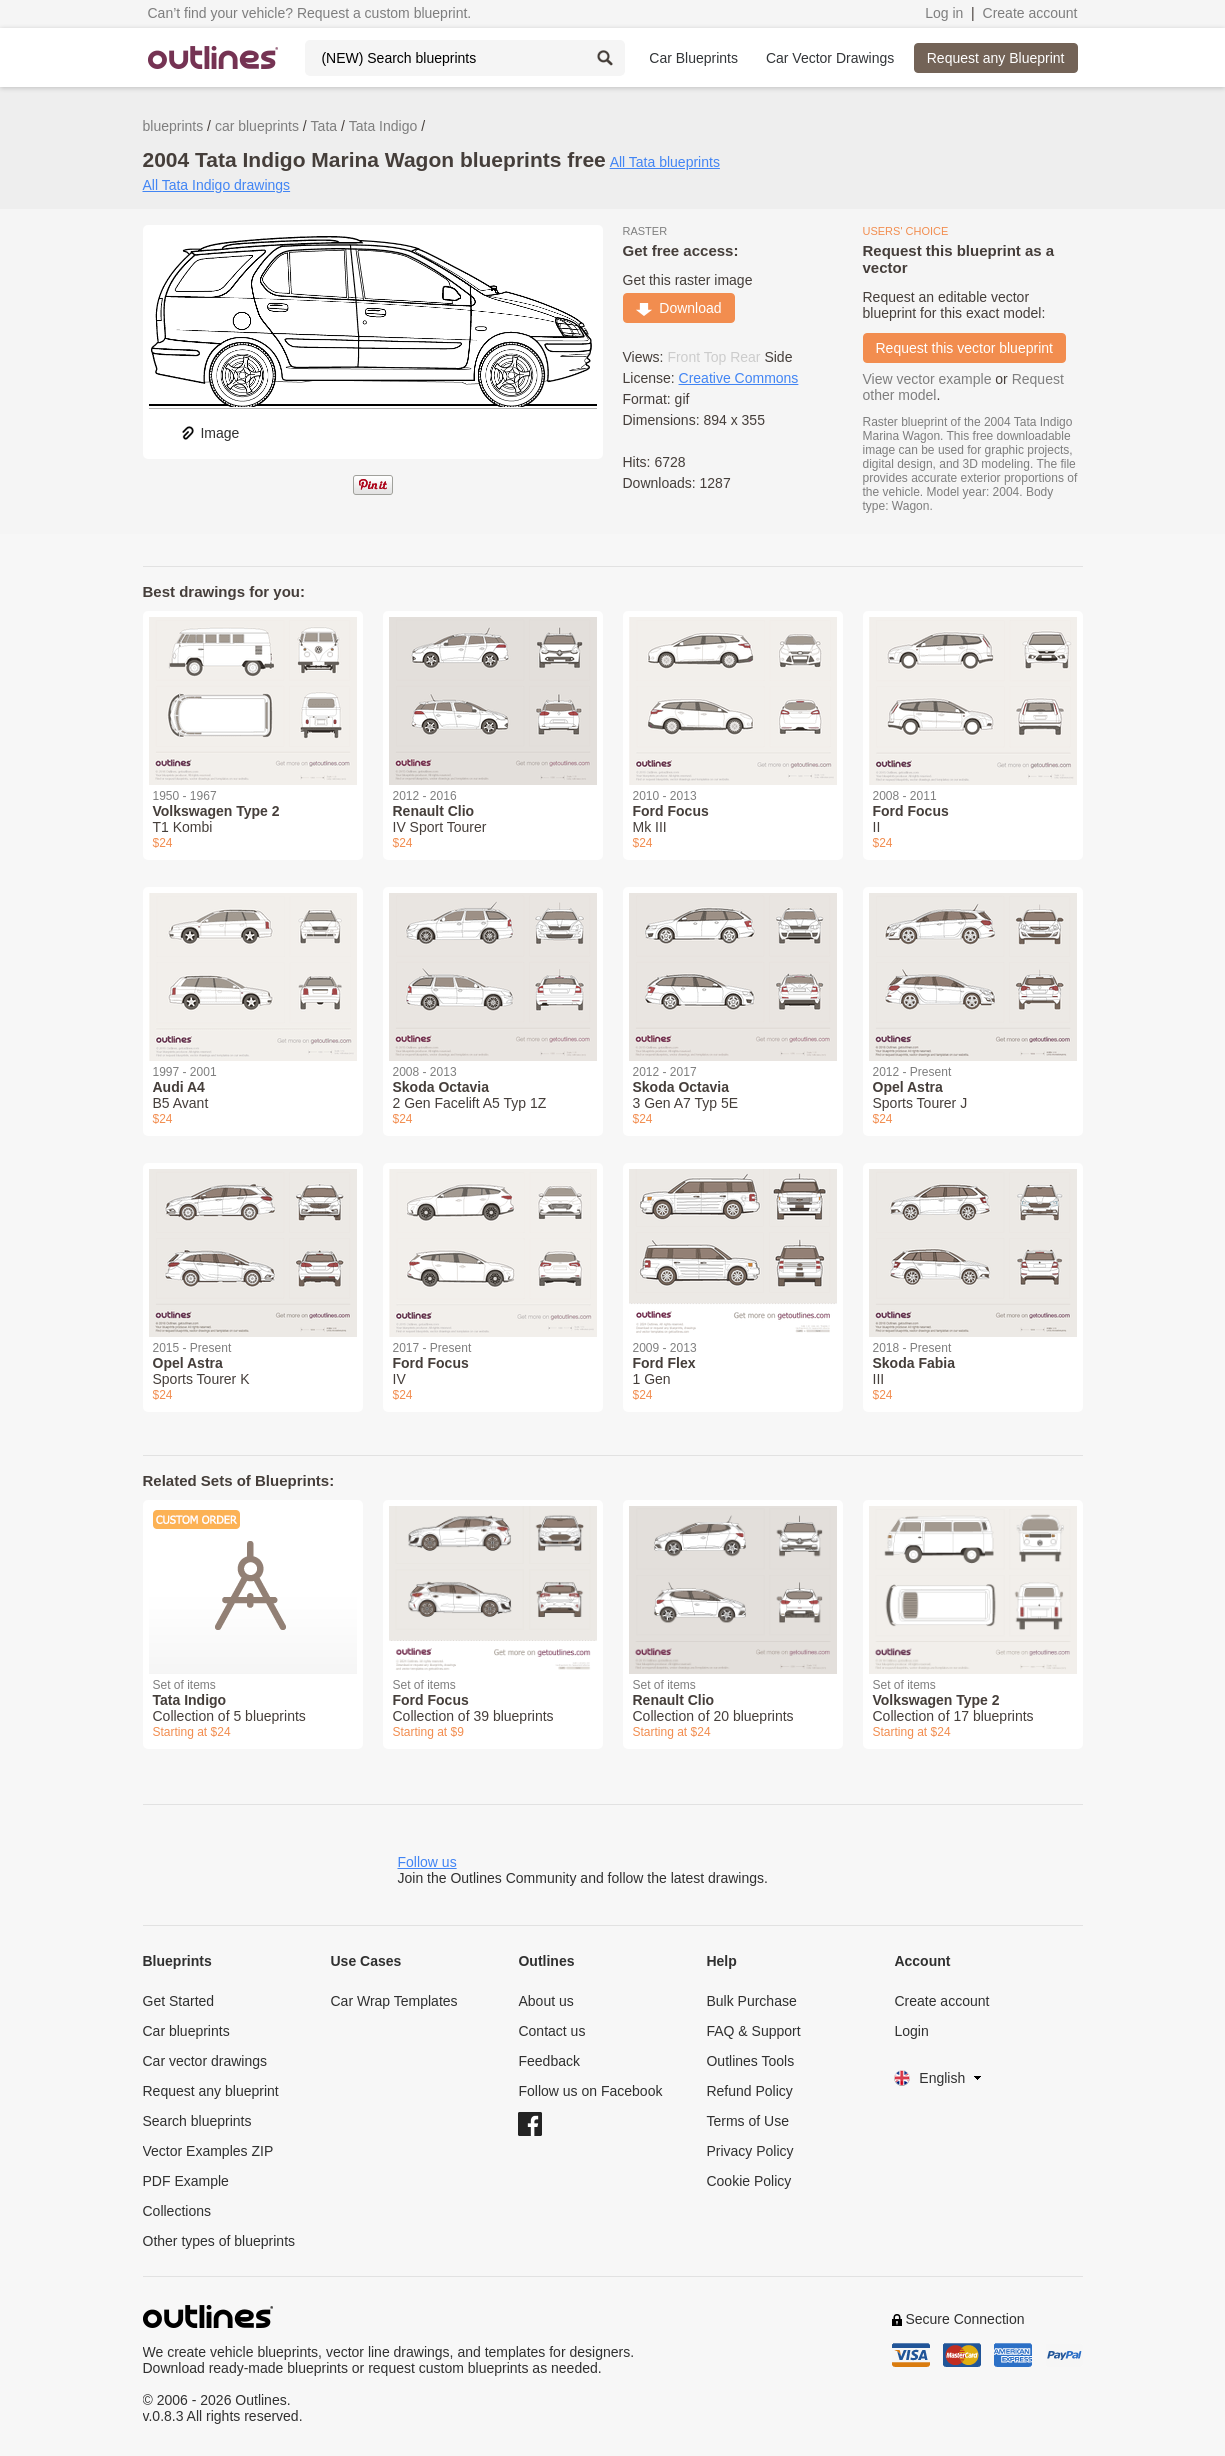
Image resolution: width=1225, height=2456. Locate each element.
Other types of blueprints (219, 2241)
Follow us (427, 1862)
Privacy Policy (749, 2151)
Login (911, 2031)
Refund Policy (749, 2091)
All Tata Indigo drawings (217, 185)
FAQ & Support (753, 2031)
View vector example (927, 379)
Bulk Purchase (751, 2001)
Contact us (551, 2031)
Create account (1030, 13)
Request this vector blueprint (964, 348)
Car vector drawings (205, 2061)
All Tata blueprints (665, 162)
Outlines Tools (750, 2061)
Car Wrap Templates (393, 2001)
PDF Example (186, 2181)
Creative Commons (739, 378)
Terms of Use (747, 2121)
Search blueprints (197, 2121)
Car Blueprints (693, 58)
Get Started (179, 2001)
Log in (944, 13)
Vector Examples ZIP (208, 2151)
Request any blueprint (211, 2091)
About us (545, 2001)
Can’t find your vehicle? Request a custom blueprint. (310, 13)
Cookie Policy (748, 2181)
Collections (177, 2211)
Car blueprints (186, 2031)
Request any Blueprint (996, 58)
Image (209, 433)
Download (679, 308)
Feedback (548, 2061)
